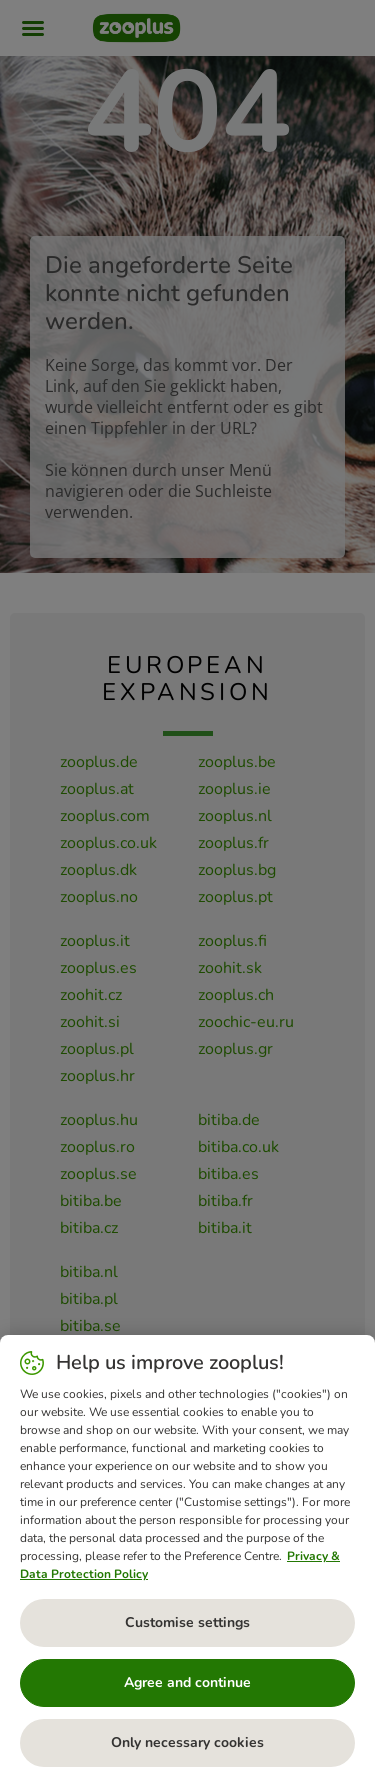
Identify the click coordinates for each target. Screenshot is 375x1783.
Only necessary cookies (187, 1742)
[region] (187, 1559)
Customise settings (187, 1622)
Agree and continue (187, 1682)
